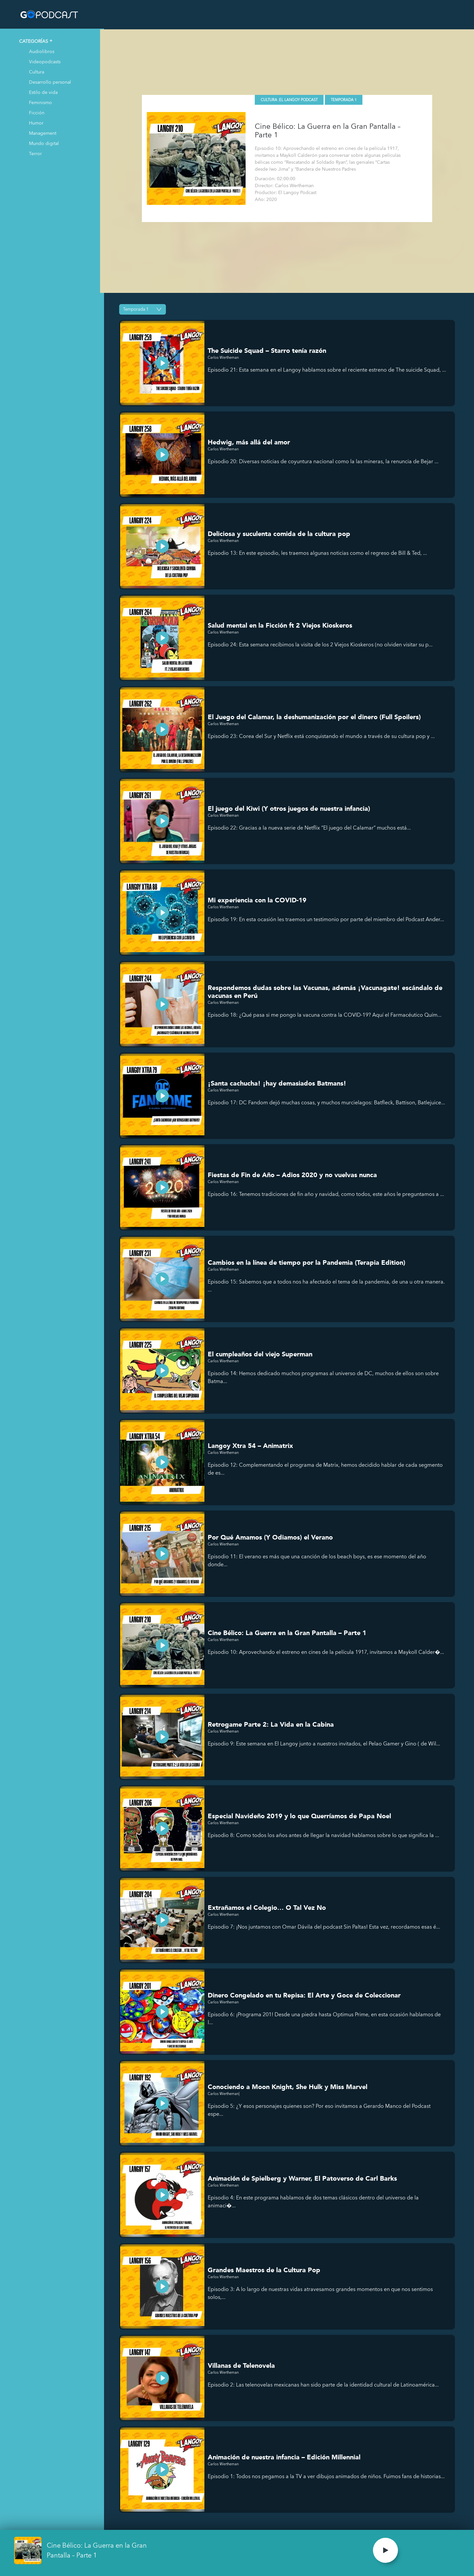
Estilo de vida (43, 92)
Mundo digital (44, 143)
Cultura (36, 71)
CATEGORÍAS (33, 41)
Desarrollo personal (50, 82)
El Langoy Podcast (300, 99)
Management (42, 133)
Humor (36, 123)
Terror (35, 153)
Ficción (36, 112)
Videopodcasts (45, 61)
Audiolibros (41, 51)
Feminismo (40, 102)
